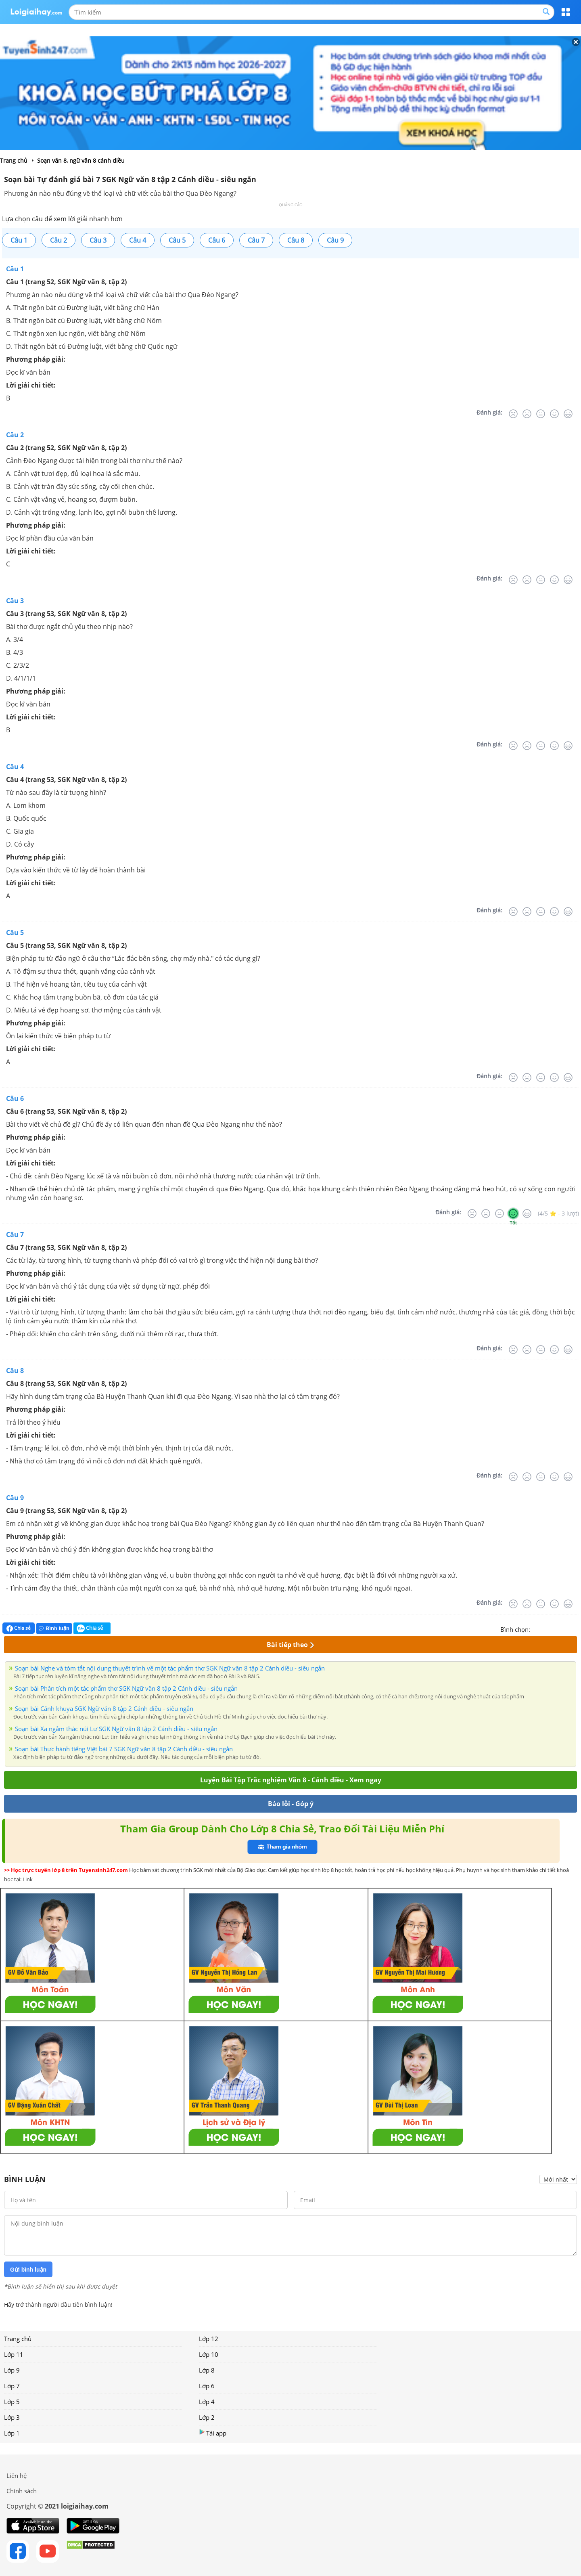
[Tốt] (554, 414)
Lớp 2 (207, 2417)
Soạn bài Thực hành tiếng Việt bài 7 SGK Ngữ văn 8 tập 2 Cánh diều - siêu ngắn (124, 1749)
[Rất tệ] (513, 414)
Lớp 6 (207, 2386)
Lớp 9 (12, 2370)
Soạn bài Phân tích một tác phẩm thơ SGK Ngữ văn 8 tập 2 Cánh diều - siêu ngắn (126, 1688)
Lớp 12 (208, 2339)
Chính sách (21, 2491)
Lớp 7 (12, 2386)
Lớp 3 (12, 2417)
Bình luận (54, 1628)
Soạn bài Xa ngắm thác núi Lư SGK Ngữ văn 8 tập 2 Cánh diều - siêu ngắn (116, 1729)
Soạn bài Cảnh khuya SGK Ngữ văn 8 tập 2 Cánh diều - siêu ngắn (104, 1708)
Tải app (212, 2433)
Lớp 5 (12, 2402)
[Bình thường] (540, 414)
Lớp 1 (12, 2433)
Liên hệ (16, 2475)
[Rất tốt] (568, 414)
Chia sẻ (18, 1628)
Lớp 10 (208, 2354)
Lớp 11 (13, 2354)
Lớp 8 (207, 2370)
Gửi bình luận (28, 2269)
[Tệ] (527, 414)
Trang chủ (17, 2339)
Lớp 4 (207, 2402)
